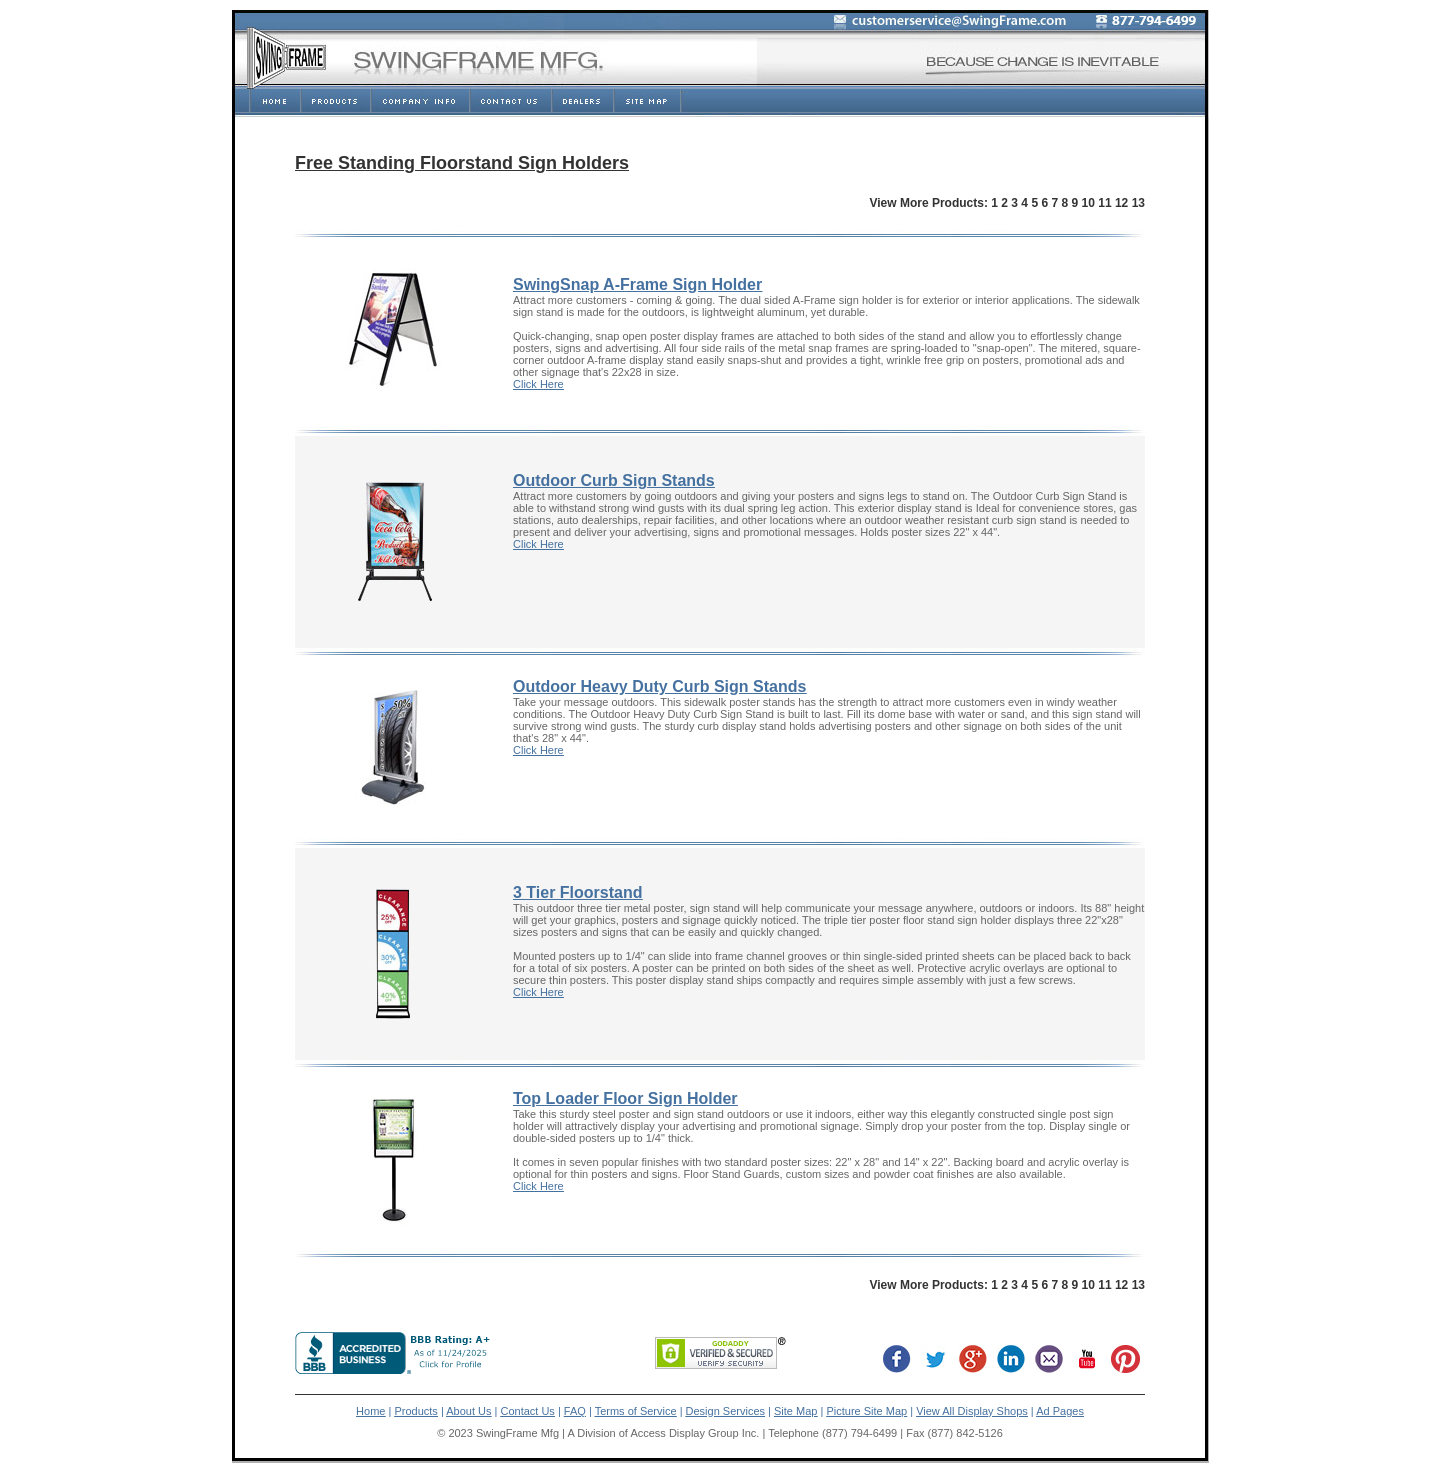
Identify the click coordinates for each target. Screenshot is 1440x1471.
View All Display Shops (972, 1411)
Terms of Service (636, 1411)
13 (1138, 203)
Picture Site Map (866, 1411)
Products (415, 1411)
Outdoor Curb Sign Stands (614, 480)
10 (1088, 203)
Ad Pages (1060, 1411)
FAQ (575, 1411)
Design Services (725, 1411)
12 (1121, 203)
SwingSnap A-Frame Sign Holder (637, 284)
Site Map (795, 1411)
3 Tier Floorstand (578, 892)
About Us (468, 1411)
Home (370, 1411)
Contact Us (527, 1411)
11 (1104, 203)
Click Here (538, 384)
